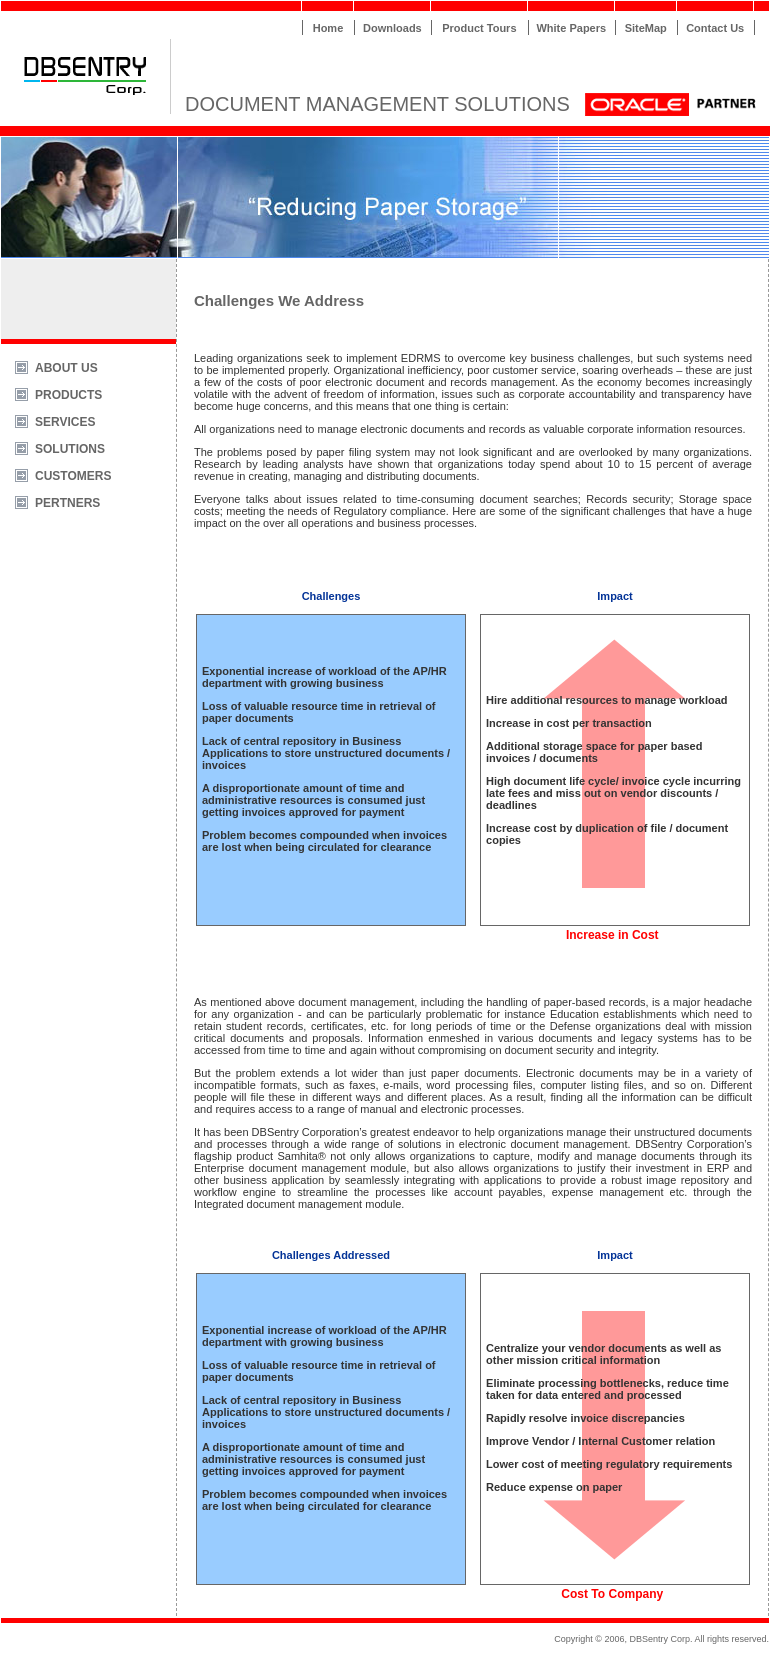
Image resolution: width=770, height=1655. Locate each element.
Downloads (392, 28)
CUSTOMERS (73, 476)
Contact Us (715, 28)
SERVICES (65, 422)
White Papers (571, 28)
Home (328, 28)
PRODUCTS (68, 395)
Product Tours (479, 28)
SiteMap (646, 28)
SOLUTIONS (70, 449)
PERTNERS (67, 503)
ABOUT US (66, 368)
